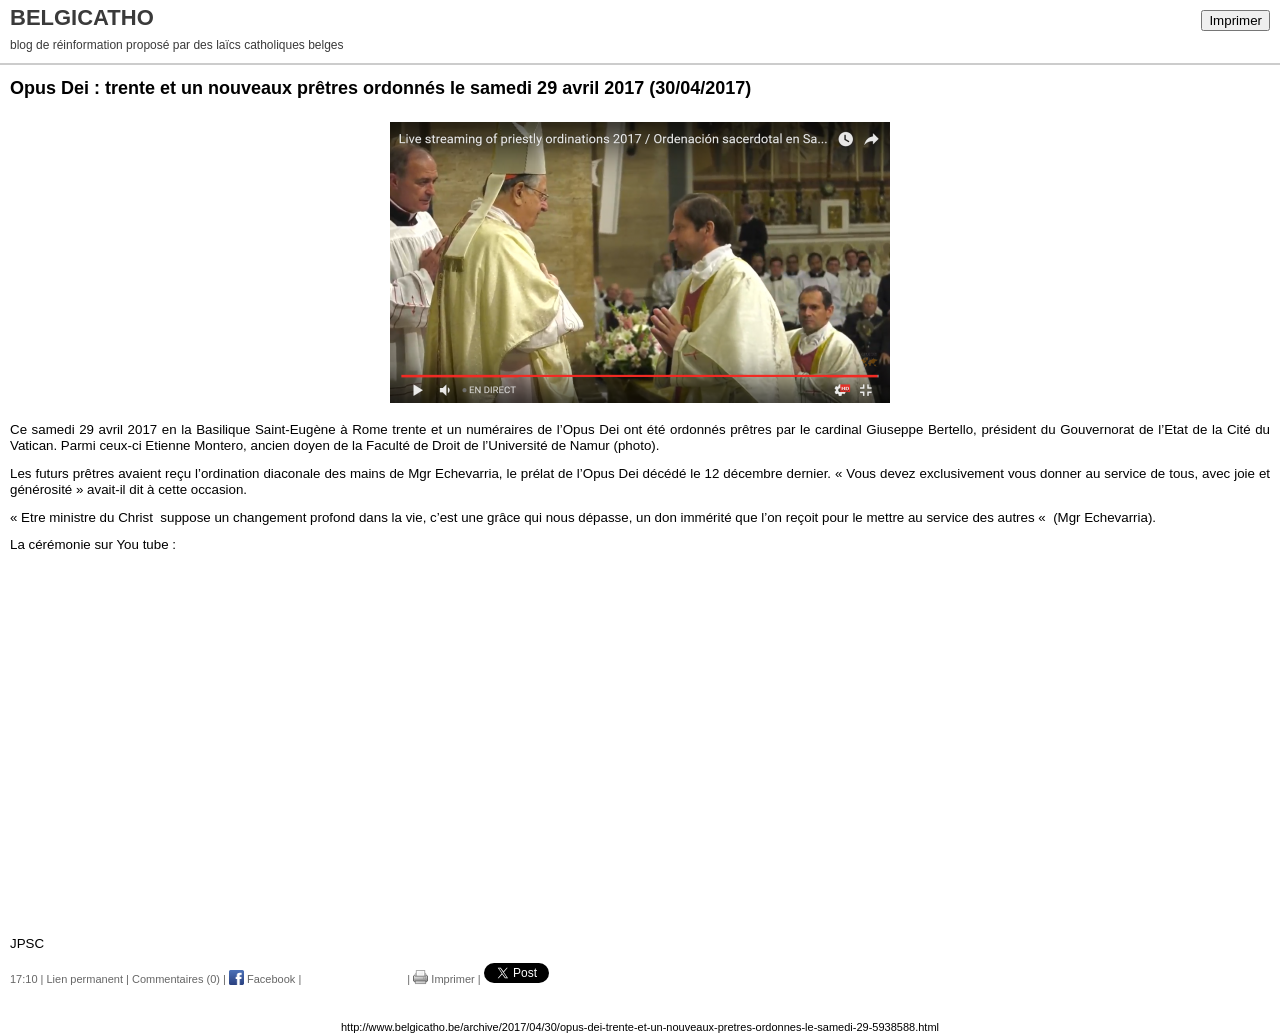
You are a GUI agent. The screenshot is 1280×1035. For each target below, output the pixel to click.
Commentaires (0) (176, 979)
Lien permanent (85, 979)
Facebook (262, 979)
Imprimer (1235, 20)
